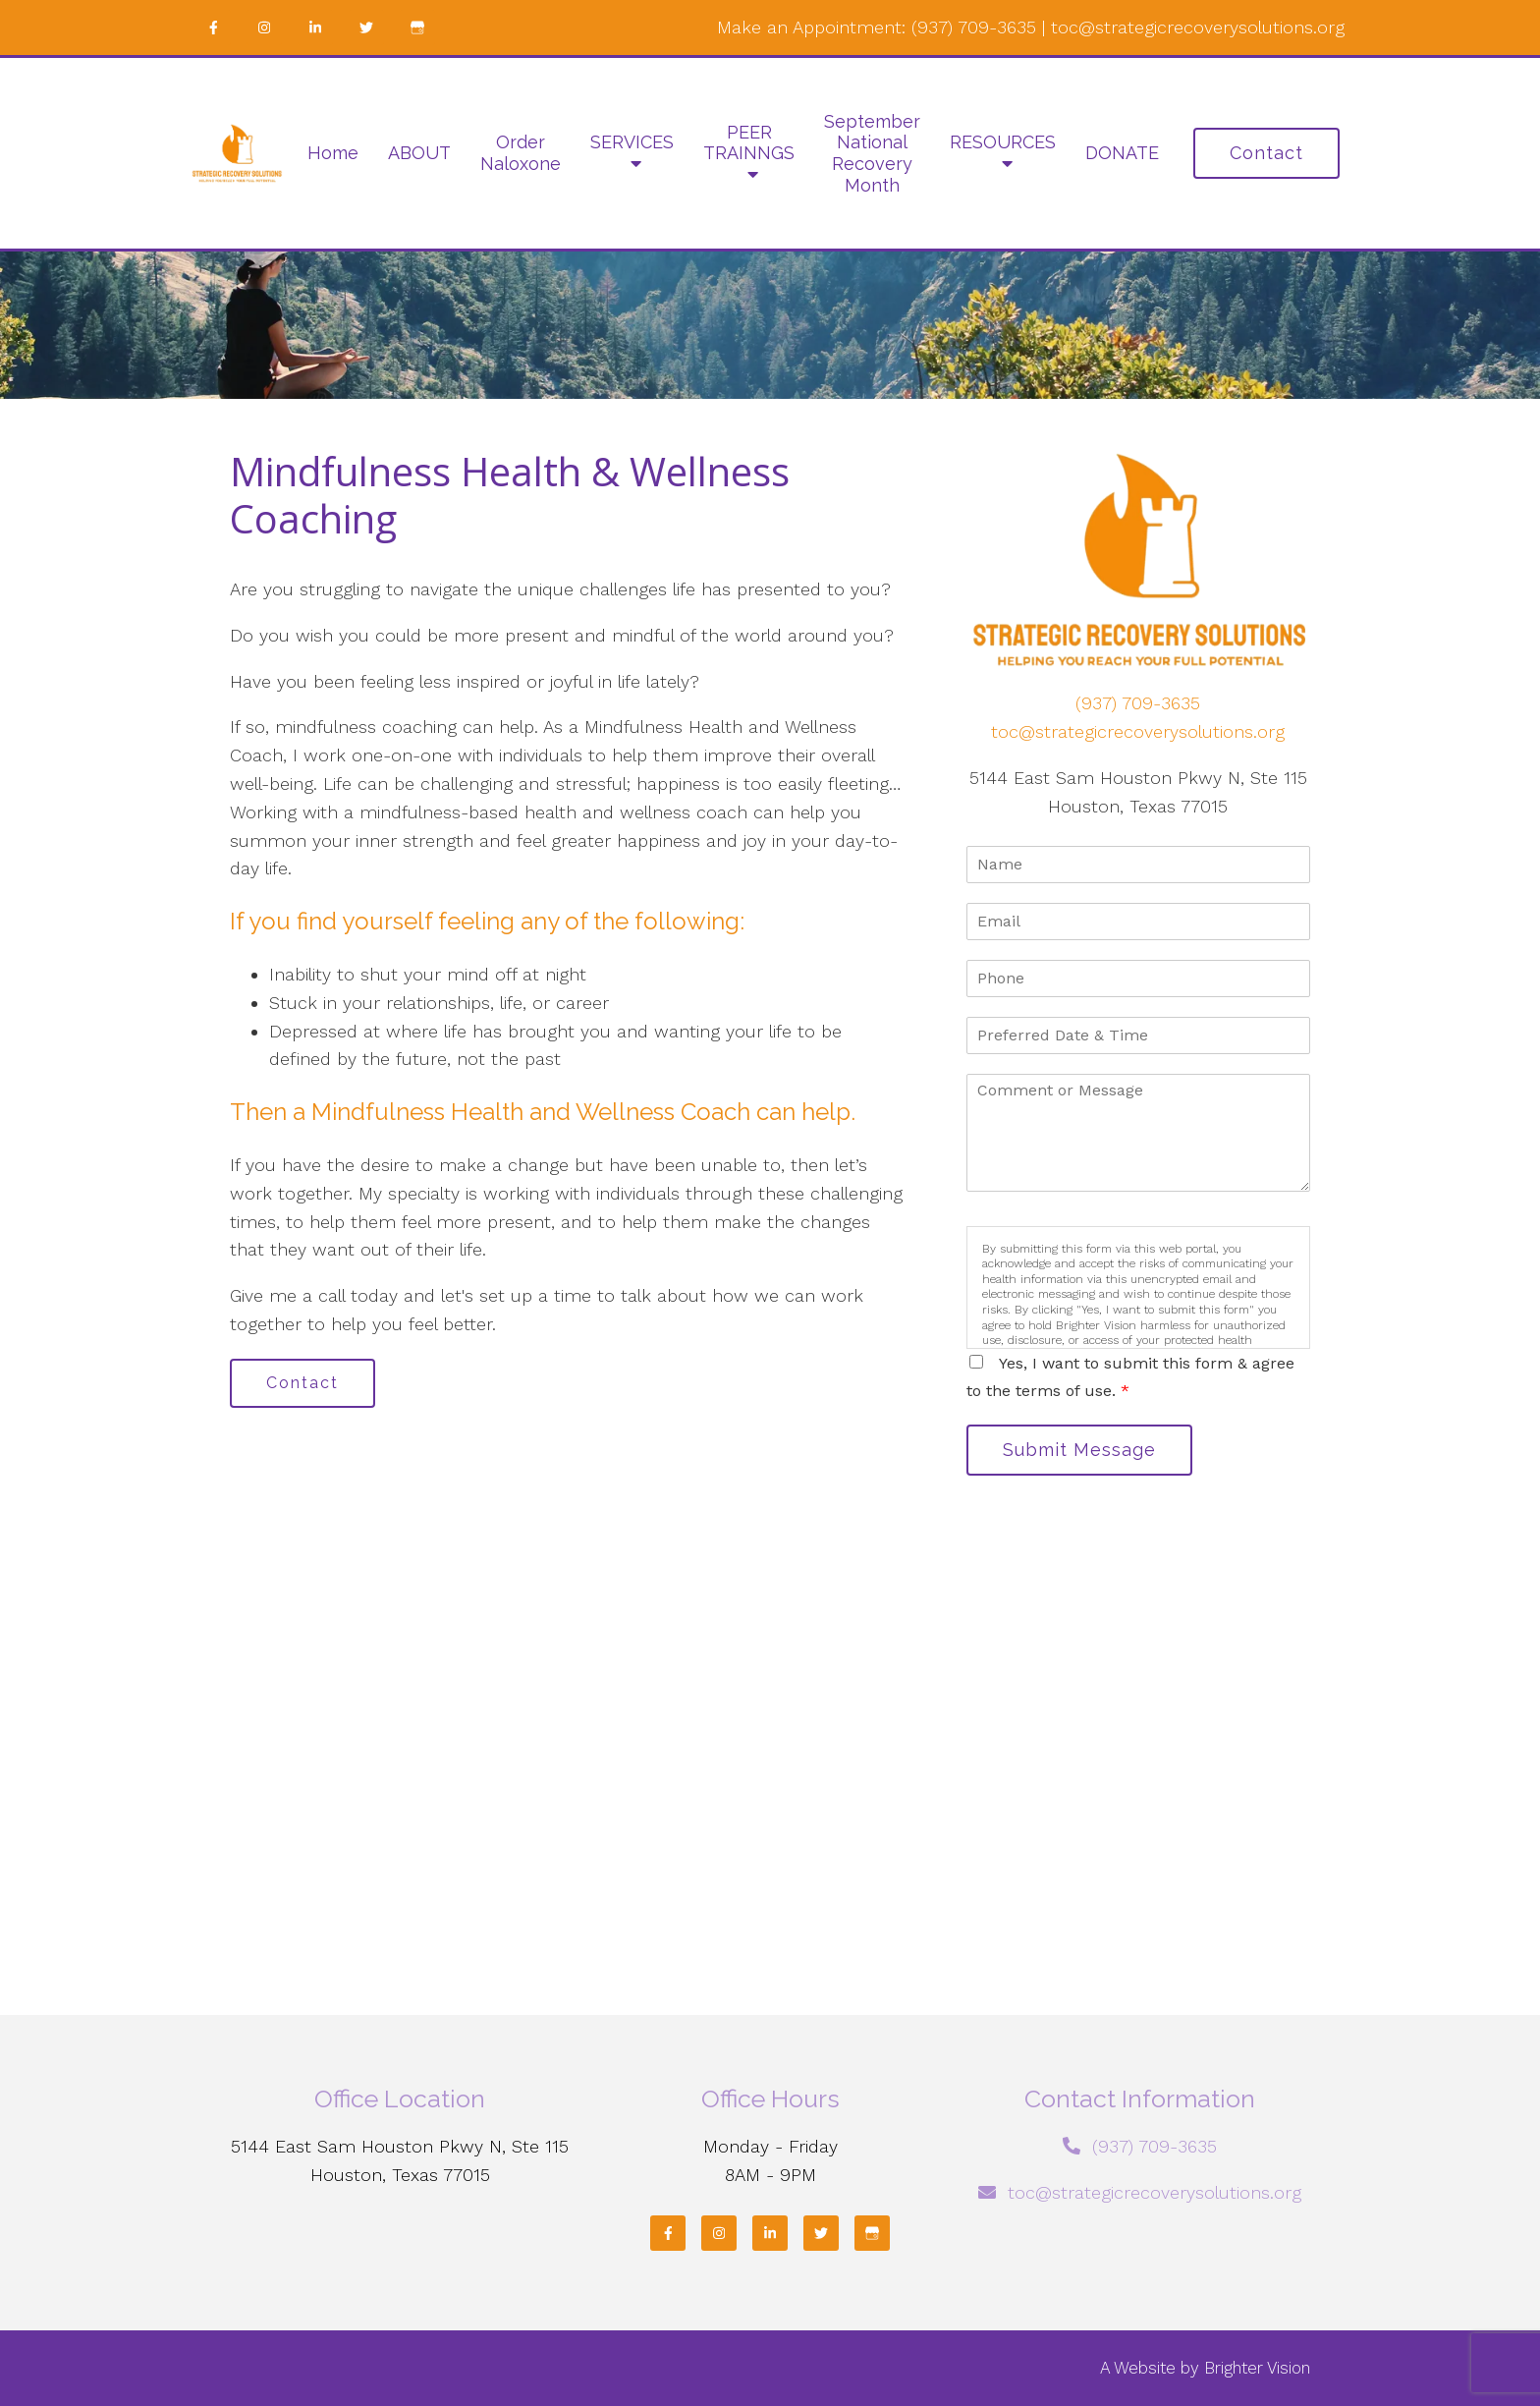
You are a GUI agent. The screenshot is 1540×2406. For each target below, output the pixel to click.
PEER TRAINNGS (749, 143)
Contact (1266, 152)
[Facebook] (213, 27)
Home (332, 152)
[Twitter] (366, 27)
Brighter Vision (1257, 2368)
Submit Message (1079, 1449)
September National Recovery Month (872, 153)
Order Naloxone (520, 153)
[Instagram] (264, 27)
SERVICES (632, 142)
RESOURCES (1003, 142)
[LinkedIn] (315, 27)
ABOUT (419, 152)
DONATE (1122, 152)
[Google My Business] (417, 27)
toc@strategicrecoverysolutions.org (1198, 27)
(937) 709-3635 (973, 27)
